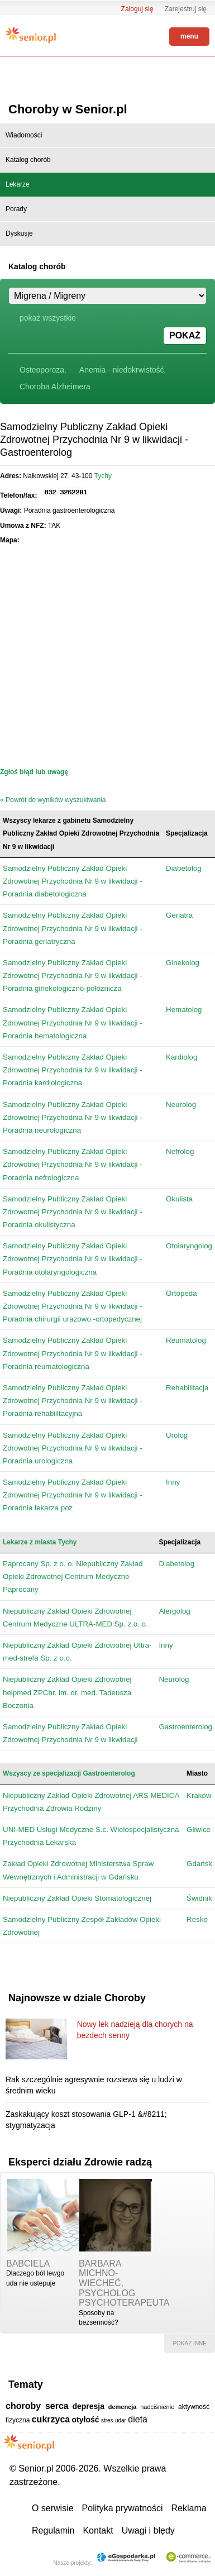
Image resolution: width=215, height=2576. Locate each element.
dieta (137, 2419)
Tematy (25, 2384)
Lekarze (18, 184)
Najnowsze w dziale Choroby (77, 1997)
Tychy (103, 476)
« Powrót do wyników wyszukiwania (53, 800)
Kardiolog (181, 1057)
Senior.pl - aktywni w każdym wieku (31, 35)
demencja (122, 2406)
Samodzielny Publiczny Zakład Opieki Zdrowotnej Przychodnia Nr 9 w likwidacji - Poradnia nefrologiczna (72, 1164)
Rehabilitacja (187, 1388)
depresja (88, 2406)
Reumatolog (186, 1340)
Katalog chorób (28, 160)
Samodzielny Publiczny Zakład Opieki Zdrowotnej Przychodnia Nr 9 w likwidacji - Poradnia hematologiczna (72, 1022)
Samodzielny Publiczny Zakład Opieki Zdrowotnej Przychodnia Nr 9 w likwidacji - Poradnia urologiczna (72, 1448)
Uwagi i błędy (148, 2530)
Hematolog (184, 1009)
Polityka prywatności (122, 2508)
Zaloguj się (137, 9)
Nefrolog (180, 1151)
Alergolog (174, 1611)
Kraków (199, 1795)
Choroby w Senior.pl (67, 109)
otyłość (85, 2419)
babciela (28, 2263)
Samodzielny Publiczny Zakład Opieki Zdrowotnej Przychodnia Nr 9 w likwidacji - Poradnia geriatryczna (72, 928)
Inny (173, 1482)
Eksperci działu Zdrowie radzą (80, 2162)
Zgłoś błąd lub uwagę (34, 772)
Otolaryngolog (189, 1246)
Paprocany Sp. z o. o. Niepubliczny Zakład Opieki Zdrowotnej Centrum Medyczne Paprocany (72, 1576)
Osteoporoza (42, 369)
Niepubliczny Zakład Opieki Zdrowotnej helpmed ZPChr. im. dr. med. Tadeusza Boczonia (67, 1692)
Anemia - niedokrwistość (121, 369)
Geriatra (179, 915)
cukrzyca (51, 2419)
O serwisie (53, 2508)
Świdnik (199, 1898)
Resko (197, 1919)
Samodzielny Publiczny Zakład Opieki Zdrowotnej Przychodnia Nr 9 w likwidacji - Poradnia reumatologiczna (72, 1353)
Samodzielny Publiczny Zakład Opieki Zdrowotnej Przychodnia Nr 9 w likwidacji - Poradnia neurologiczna (72, 1117)
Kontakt (98, 2530)
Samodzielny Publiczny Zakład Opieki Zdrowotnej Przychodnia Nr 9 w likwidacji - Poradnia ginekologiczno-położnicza (72, 975)
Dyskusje (19, 233)
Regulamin (53, 2530)
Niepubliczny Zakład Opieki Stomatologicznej (77, 1898)
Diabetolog (184, 868)
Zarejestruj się (186, 9)
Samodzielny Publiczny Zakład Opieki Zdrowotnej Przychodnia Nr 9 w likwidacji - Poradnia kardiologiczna (72, 1070)
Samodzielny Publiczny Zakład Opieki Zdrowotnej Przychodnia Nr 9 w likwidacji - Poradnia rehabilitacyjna (72, 1401)
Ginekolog (182, 962)
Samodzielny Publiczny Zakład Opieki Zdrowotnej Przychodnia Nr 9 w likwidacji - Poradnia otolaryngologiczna (72, 1259)
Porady (16, 209)
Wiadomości (24, 135)
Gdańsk (199, 1863)
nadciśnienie (157, 2406)
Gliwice (199, 1829)
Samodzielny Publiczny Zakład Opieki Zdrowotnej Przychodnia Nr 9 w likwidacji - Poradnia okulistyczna (72, 1212)
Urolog (177, 1435)
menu (189, 36)
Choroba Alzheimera (55, 386)
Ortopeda (181, 1293)
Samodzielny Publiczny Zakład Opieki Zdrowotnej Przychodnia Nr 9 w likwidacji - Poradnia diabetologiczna (72, 881)
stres (107, 2420)
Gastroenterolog (185, 1727)
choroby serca (37, 2406)
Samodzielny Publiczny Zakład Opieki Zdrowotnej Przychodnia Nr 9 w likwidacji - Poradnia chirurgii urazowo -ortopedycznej (72, 1306)
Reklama (189, 2508)
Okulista (179, 1199)
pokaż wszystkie (48, 317)
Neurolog (181, 1104)
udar (120, 2420)
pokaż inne (190, 2343)
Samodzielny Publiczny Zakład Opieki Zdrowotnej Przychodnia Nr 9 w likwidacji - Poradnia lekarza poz (72, 1495)
